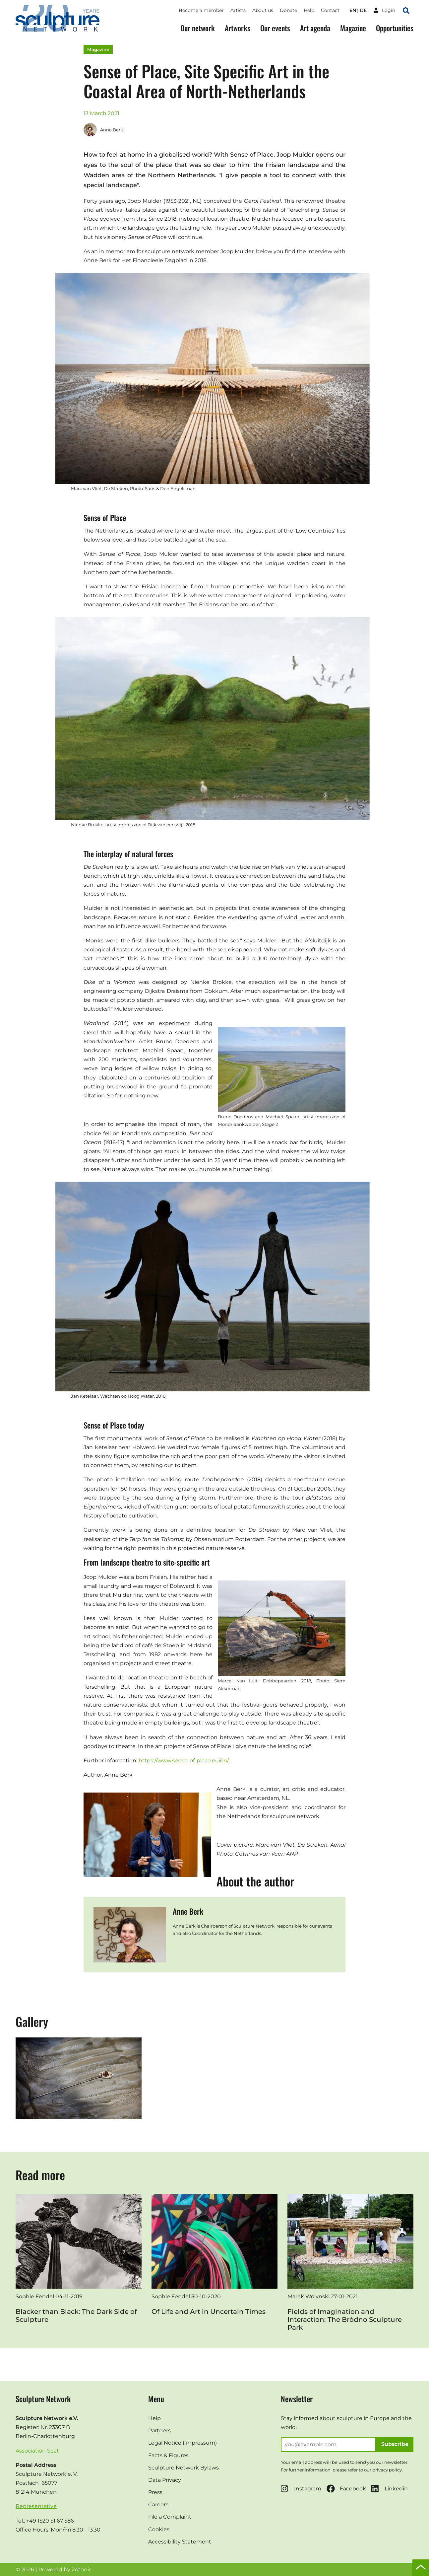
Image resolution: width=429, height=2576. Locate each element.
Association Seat (37, 2451)
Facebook (346, 2488)
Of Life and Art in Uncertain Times (209, 2312)
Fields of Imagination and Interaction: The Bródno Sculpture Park (344, 2319)
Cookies (158, 2529)
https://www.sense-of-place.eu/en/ (184, 1760)
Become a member (201, 10)
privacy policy (387, 2469)
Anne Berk (103, 129)
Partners (159, 2430)
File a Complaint (169, 2517)
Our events (275, 28)
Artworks (237, 28)
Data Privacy (164, 2480)
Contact (330, 10)
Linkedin (389, 2488)
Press (155, 2492)
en (352, 10)
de (363, 10)
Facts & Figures (168, 2455)
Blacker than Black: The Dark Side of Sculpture (76, 2315)
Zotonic (82, 2569)
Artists (238, 10)
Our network (197, 28)
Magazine (353, 28)
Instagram (301, 2488)
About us (262, 10)
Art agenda (315, 28)
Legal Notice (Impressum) (182, 2443)
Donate (288, 10)
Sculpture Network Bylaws (183, 2468)
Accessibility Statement (179, 2542)
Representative (36, 2506)
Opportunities (394, 28)
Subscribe (394, 2444)
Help (309, 10)
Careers (158, 2504)
